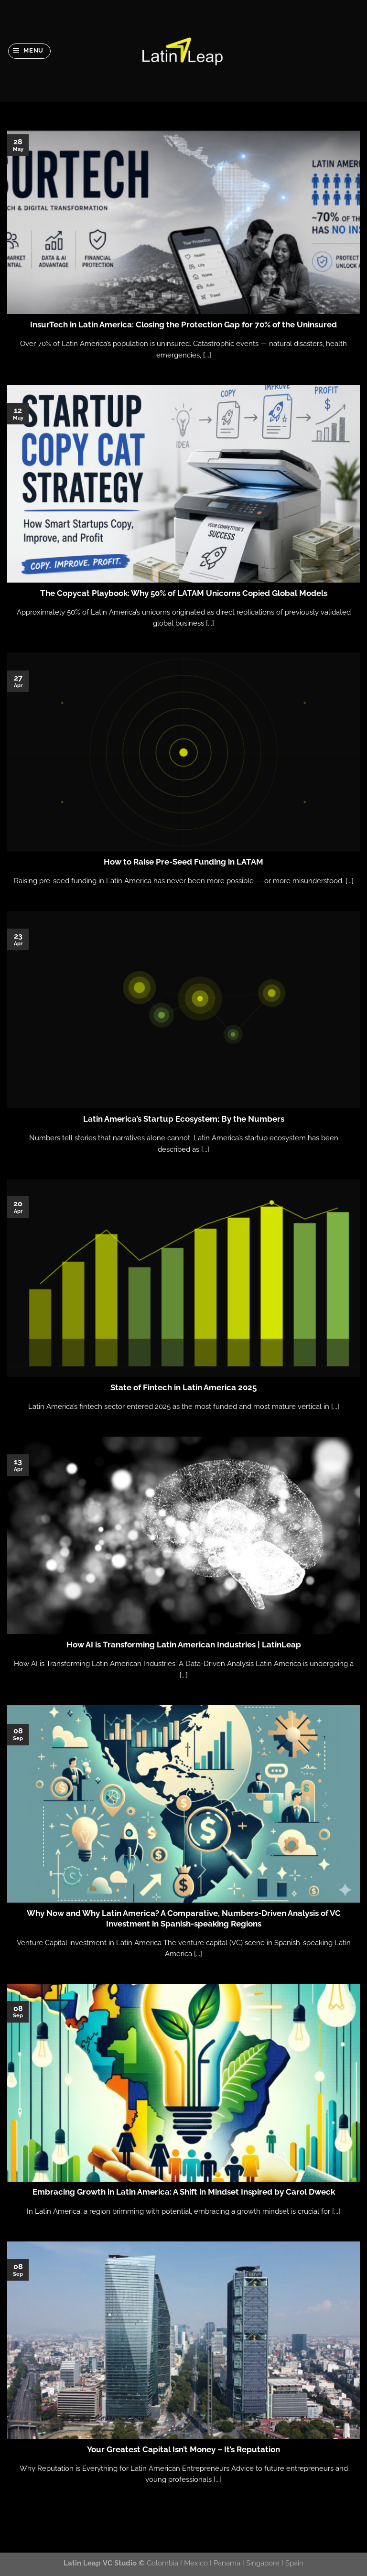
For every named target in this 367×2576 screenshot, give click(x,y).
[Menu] (29, 51)
